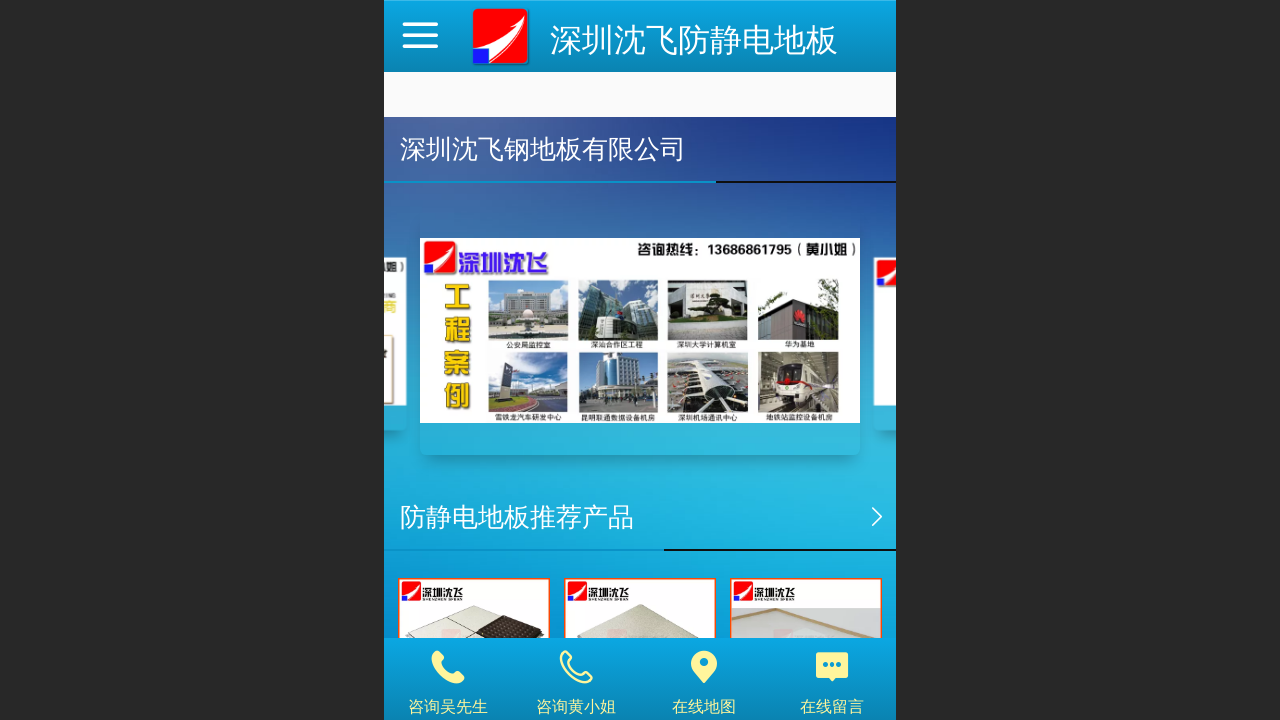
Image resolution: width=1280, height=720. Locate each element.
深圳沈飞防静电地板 (694, 40)
